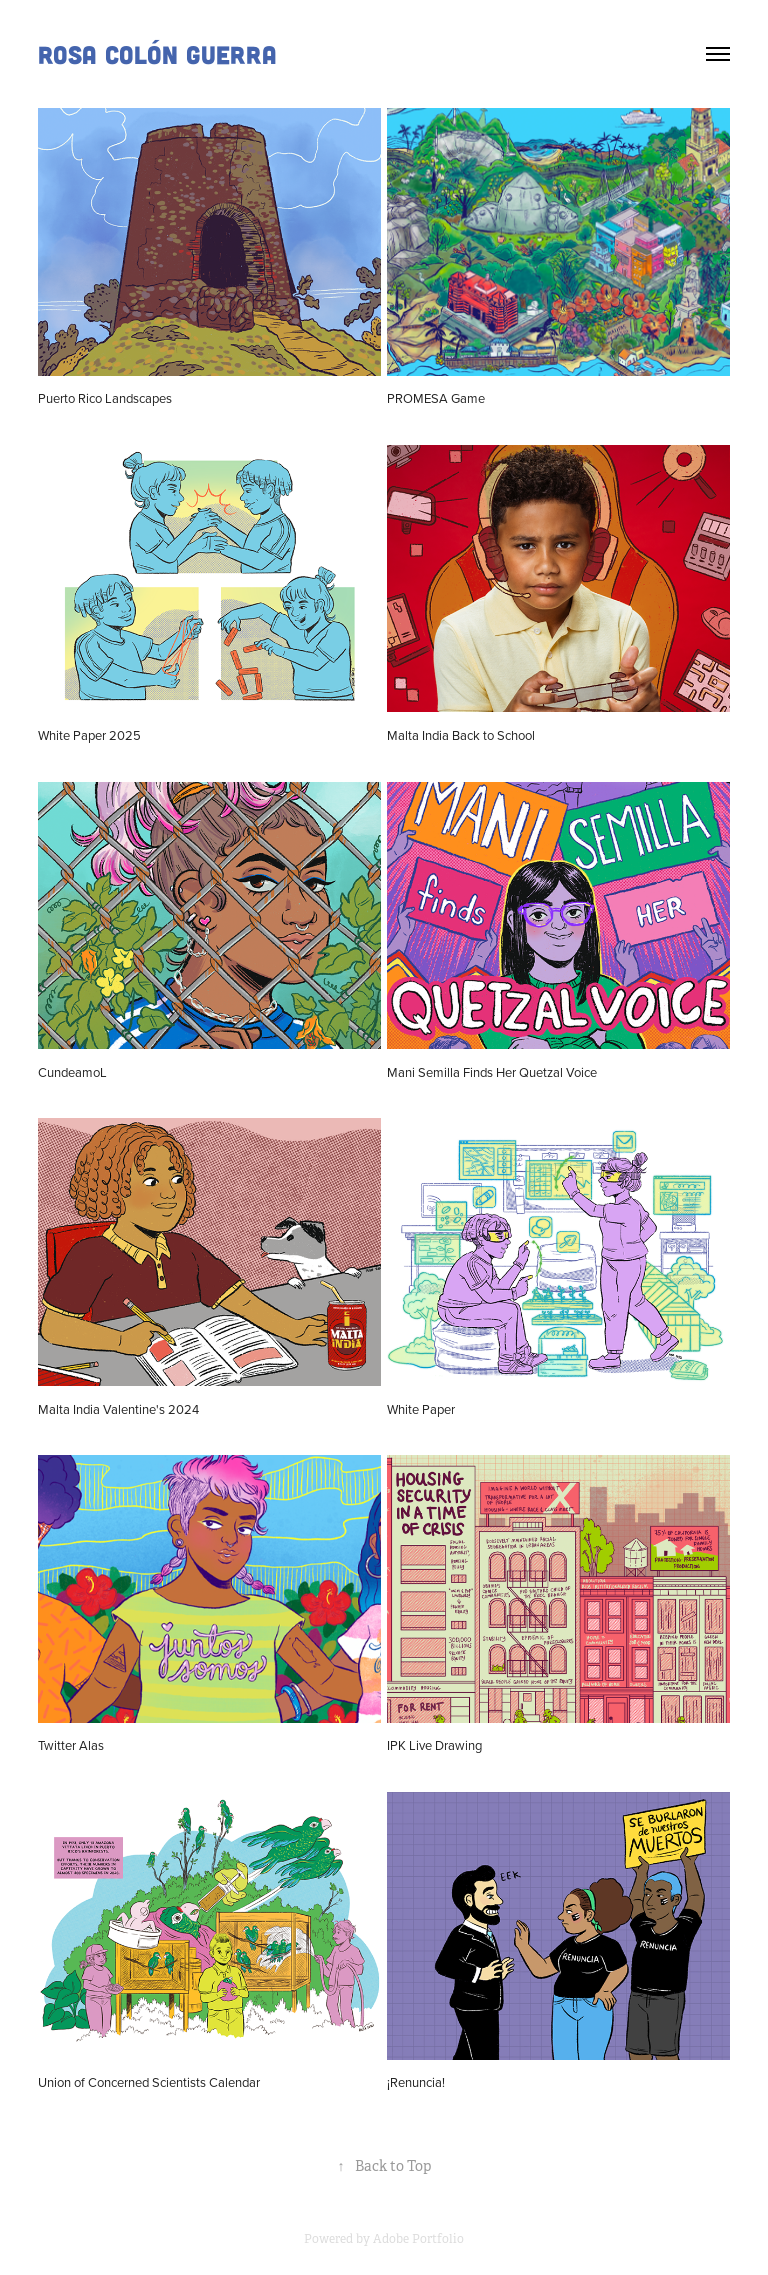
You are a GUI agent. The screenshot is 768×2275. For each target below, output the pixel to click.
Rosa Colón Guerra (157, 54)
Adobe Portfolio (418, 2239)
